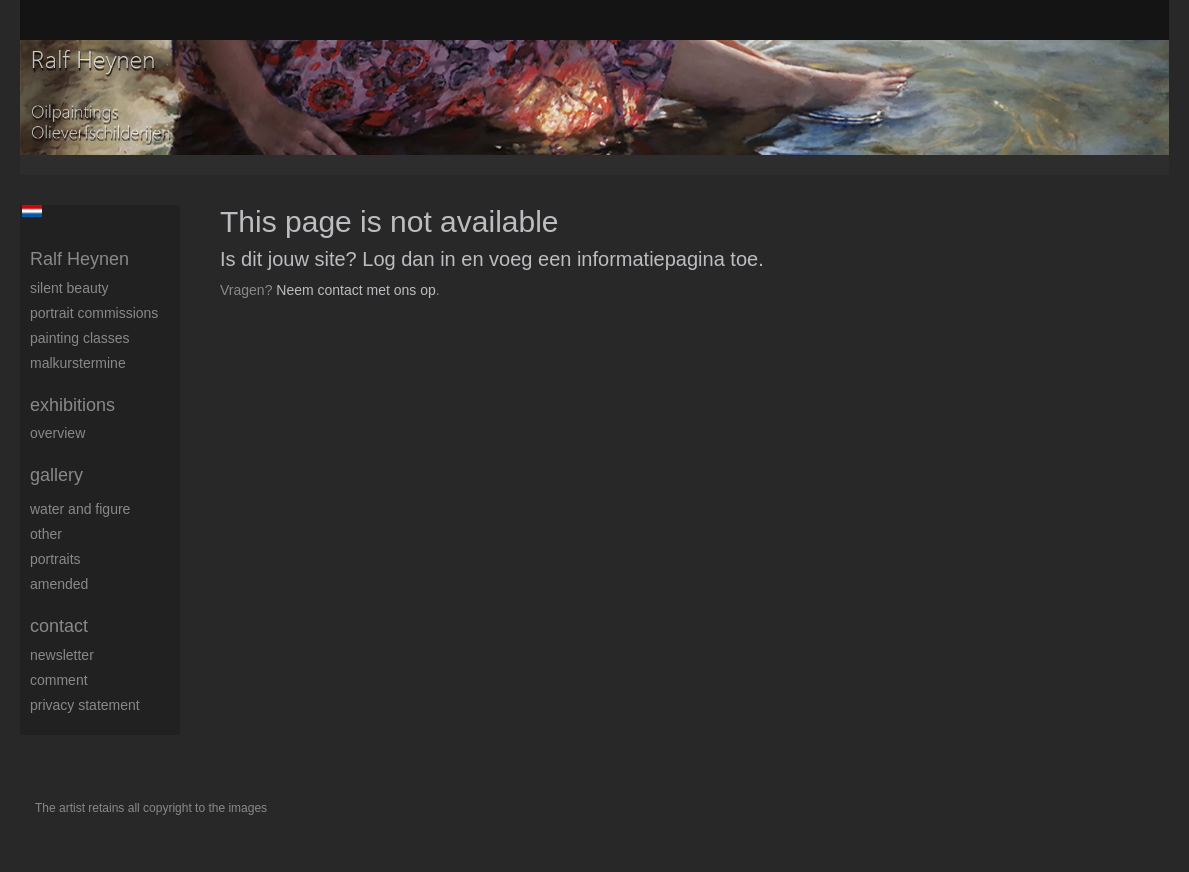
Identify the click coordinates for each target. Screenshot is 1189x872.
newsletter (62, 655)
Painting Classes (80, 338)
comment (59, 680)
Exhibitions (72, 405)
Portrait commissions (94, 313)
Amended (59, 584)
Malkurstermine (78, 363)
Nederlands (31, 211)
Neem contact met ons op (356, 290)
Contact (59, 626)
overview (57, 433)
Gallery (56, 475)
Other (46, 534)
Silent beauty (69, 288)
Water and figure (80, 509)
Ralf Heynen (79, 259)
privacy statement (85, 705)
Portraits (55, 559)
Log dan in (408, 259)
